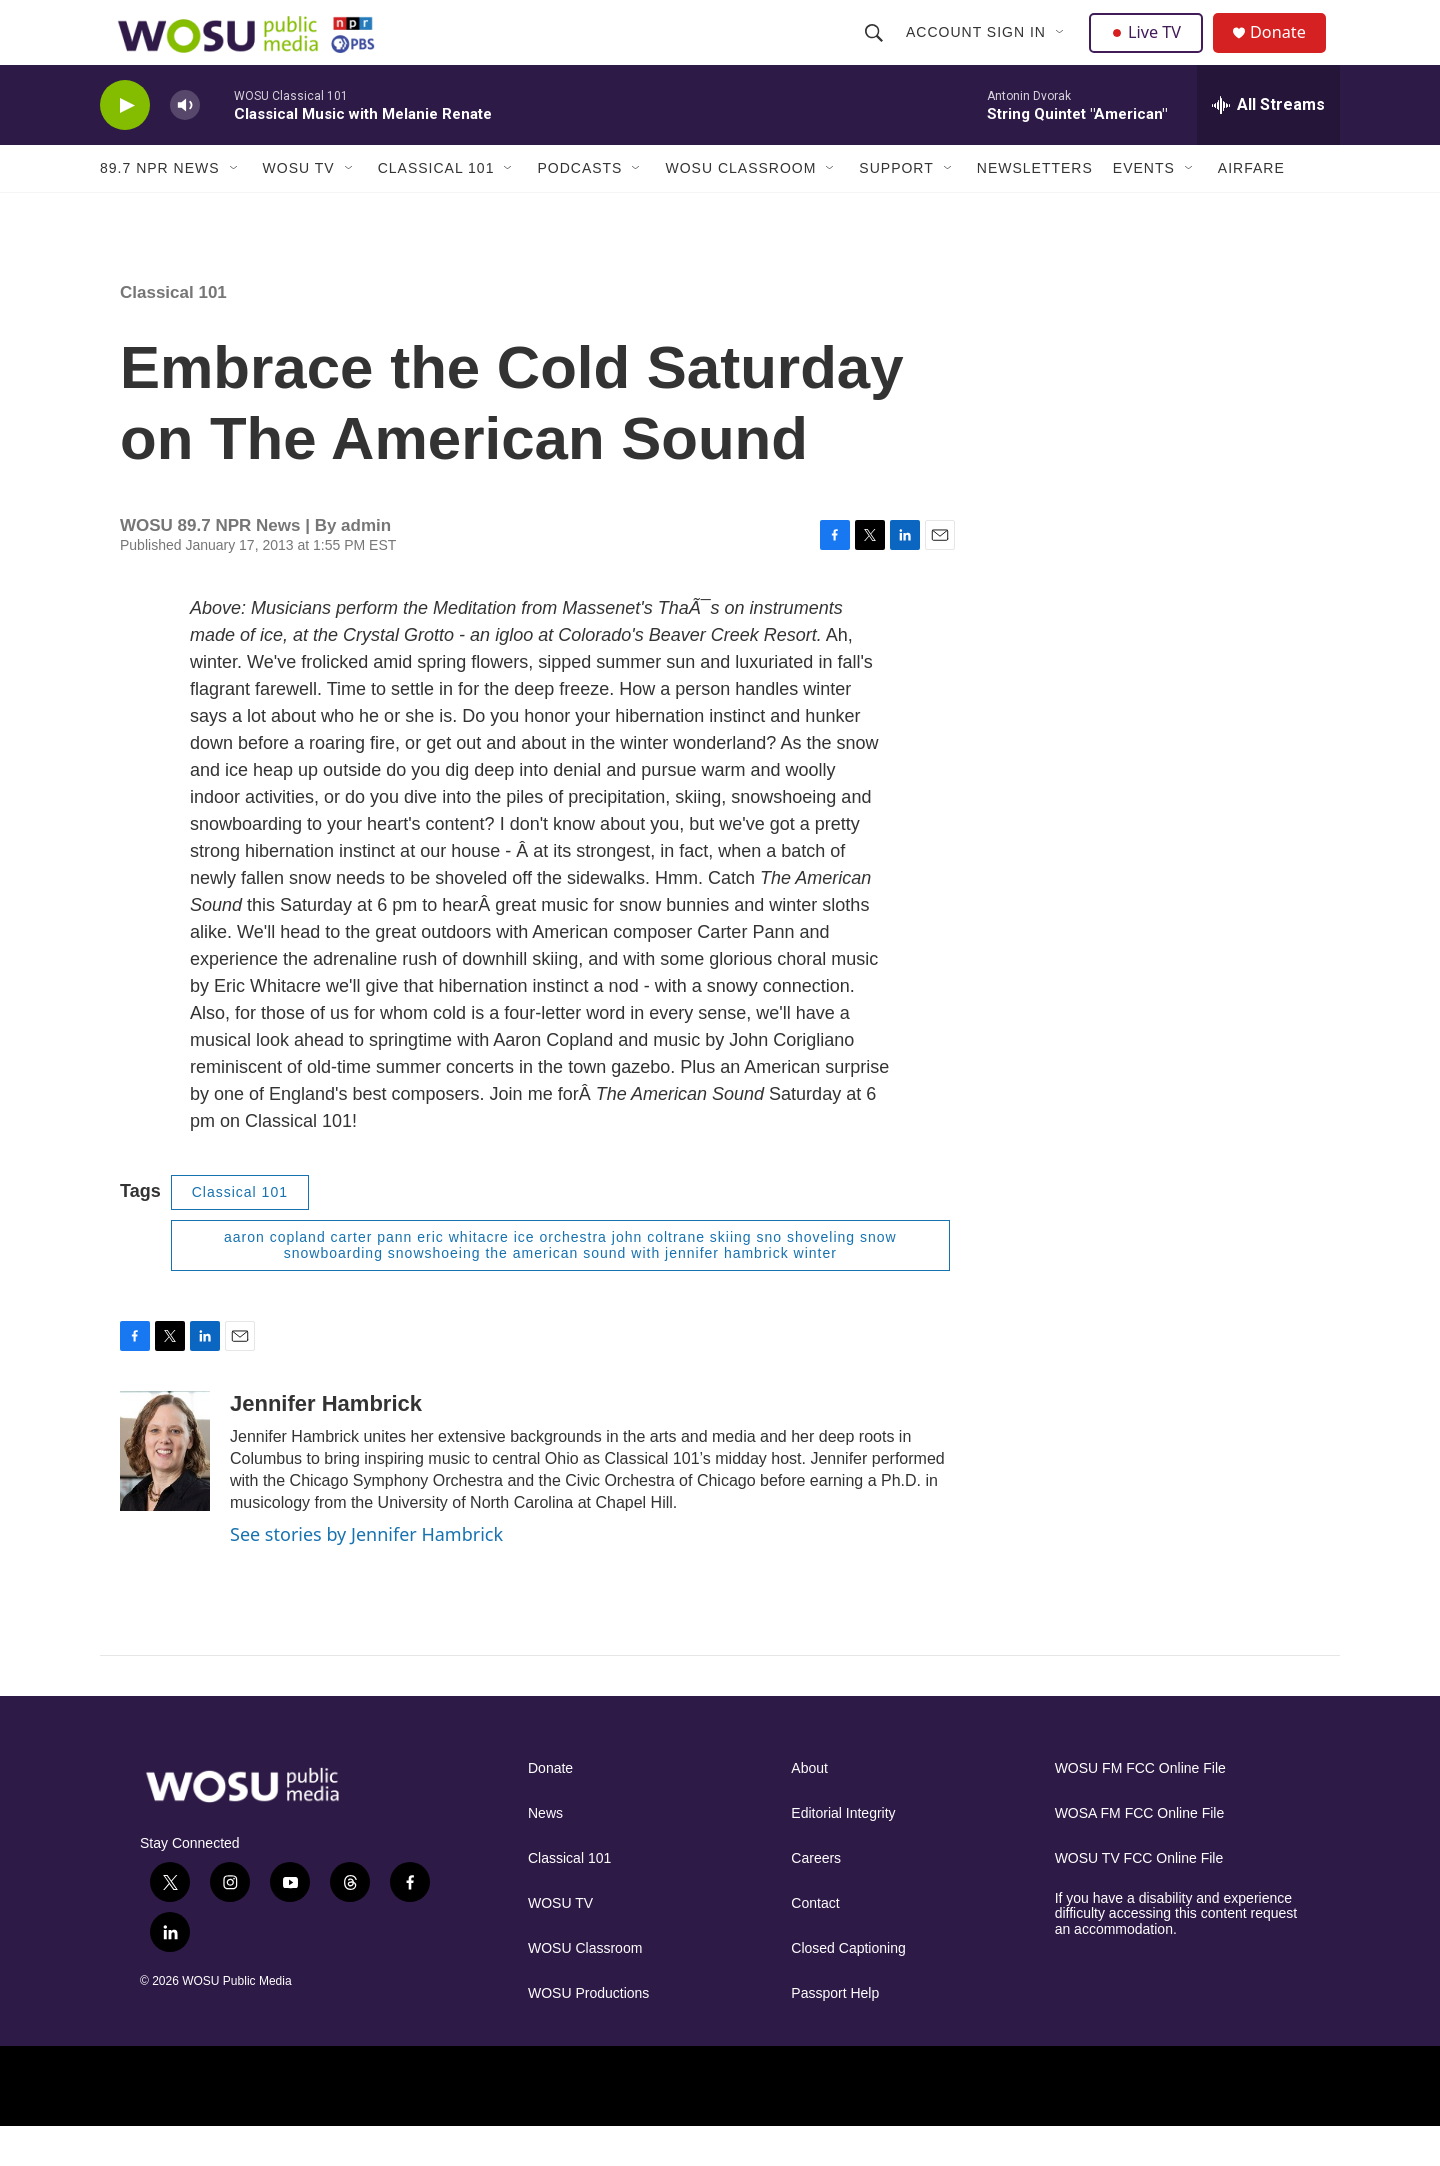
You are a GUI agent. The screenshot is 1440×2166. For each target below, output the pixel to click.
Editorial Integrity (843, 1852)
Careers (816, 1897)
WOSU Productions (588, 2032)
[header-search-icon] (876, 52)
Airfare (1251, 208)
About (809, 1807)
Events (1144, 208)
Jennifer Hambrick (326, 1443)
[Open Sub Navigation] (1063, 52)
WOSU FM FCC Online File (1140, 1807)
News (545, 1852)
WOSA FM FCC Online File (1140, 1852)
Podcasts (579, 208)
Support (896, 208)
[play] (125, 145)
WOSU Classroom (740, 208)
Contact (815, 1942)
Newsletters (1035, 208)
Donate (1289, 52)
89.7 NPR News (160, 208)
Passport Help (835, 2032)
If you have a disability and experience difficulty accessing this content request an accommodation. (1176, 1953)
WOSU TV (299, 208)
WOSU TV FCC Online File (1139, 1897)
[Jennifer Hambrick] (165, 1491)
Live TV (1151, 52)
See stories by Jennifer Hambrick (366, 1574)
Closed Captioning (848, 1987)
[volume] (185, 145)
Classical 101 (436, 208)
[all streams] (1268, 145)
